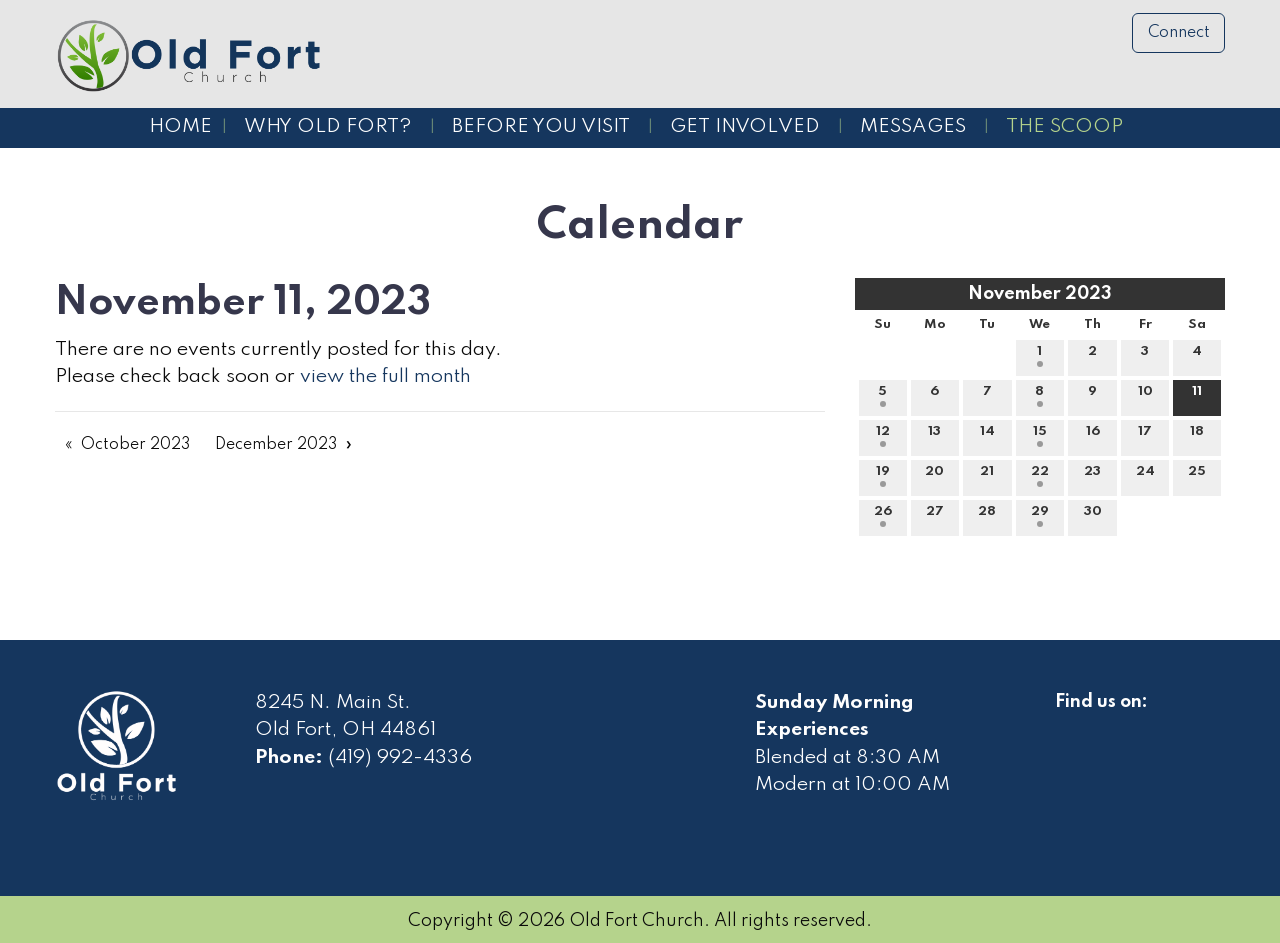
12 (883, 436)
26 (883, 516)
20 (934, 476)
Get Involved (745, 127)
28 (987, 516)
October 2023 (135, 445)
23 (1092, 476)
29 (1040, 516)
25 (1197, 476)
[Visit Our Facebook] (1071, 725)
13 (934, 436)
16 (1093, 436)
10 (1145, 396)
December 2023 (276, 445)
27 (935, 516)
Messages (913, 127)
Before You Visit (541, 127)
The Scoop (1064, 127)
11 (1197, 396)
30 (1093, 516)
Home (180, 127)
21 (987, 476)
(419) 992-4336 (400, 758)
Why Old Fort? (328, 127)
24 (1145, 476)
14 (987, 436)
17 (1145, 436)
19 (883, 476)
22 (1040, 476)
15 (1040, 436)
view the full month (385, 377)
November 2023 (1040, 294)
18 (1197, 436)
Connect (1179, 33)
